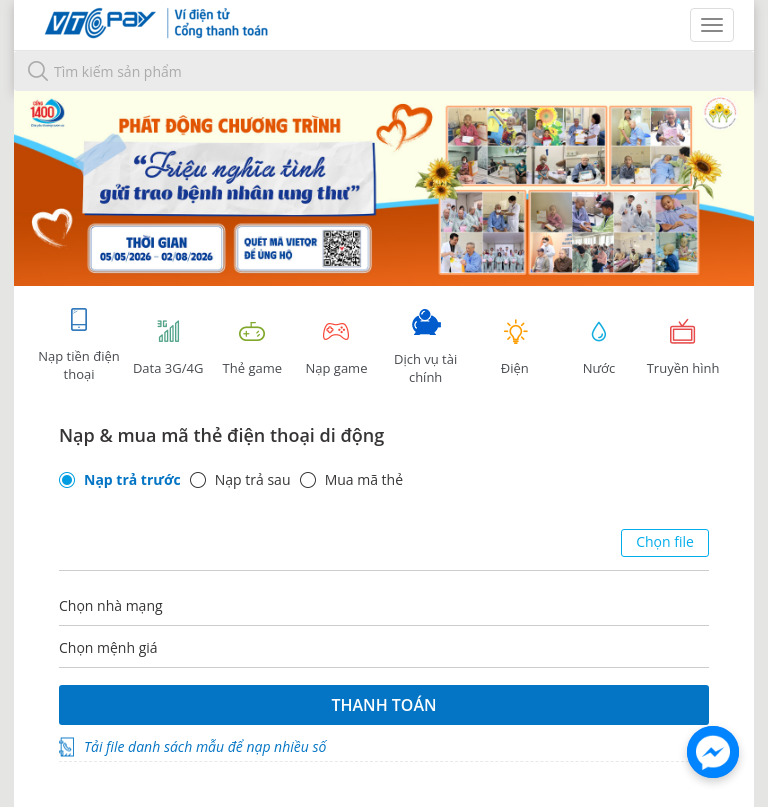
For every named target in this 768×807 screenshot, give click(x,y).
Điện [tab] (515, 347)
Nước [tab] (599, 347)
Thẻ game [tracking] (252, 347)
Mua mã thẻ (364, 480)
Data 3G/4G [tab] (168, 347)
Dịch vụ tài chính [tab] (426, 347)
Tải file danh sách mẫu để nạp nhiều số (205, 746)
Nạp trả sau (253, 480)
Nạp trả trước (132, 480)
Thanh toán (383, 705)
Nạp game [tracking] (336, 347)
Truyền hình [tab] (683, 347)
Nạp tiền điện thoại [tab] (78, 344)
